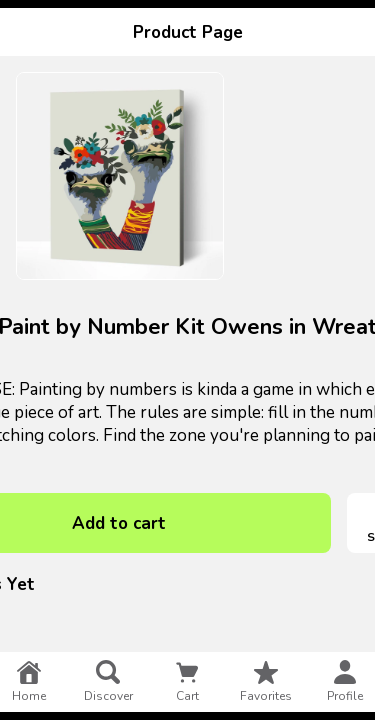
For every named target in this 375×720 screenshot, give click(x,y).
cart (187, 682)
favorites (266, 682)
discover (108, 682)
